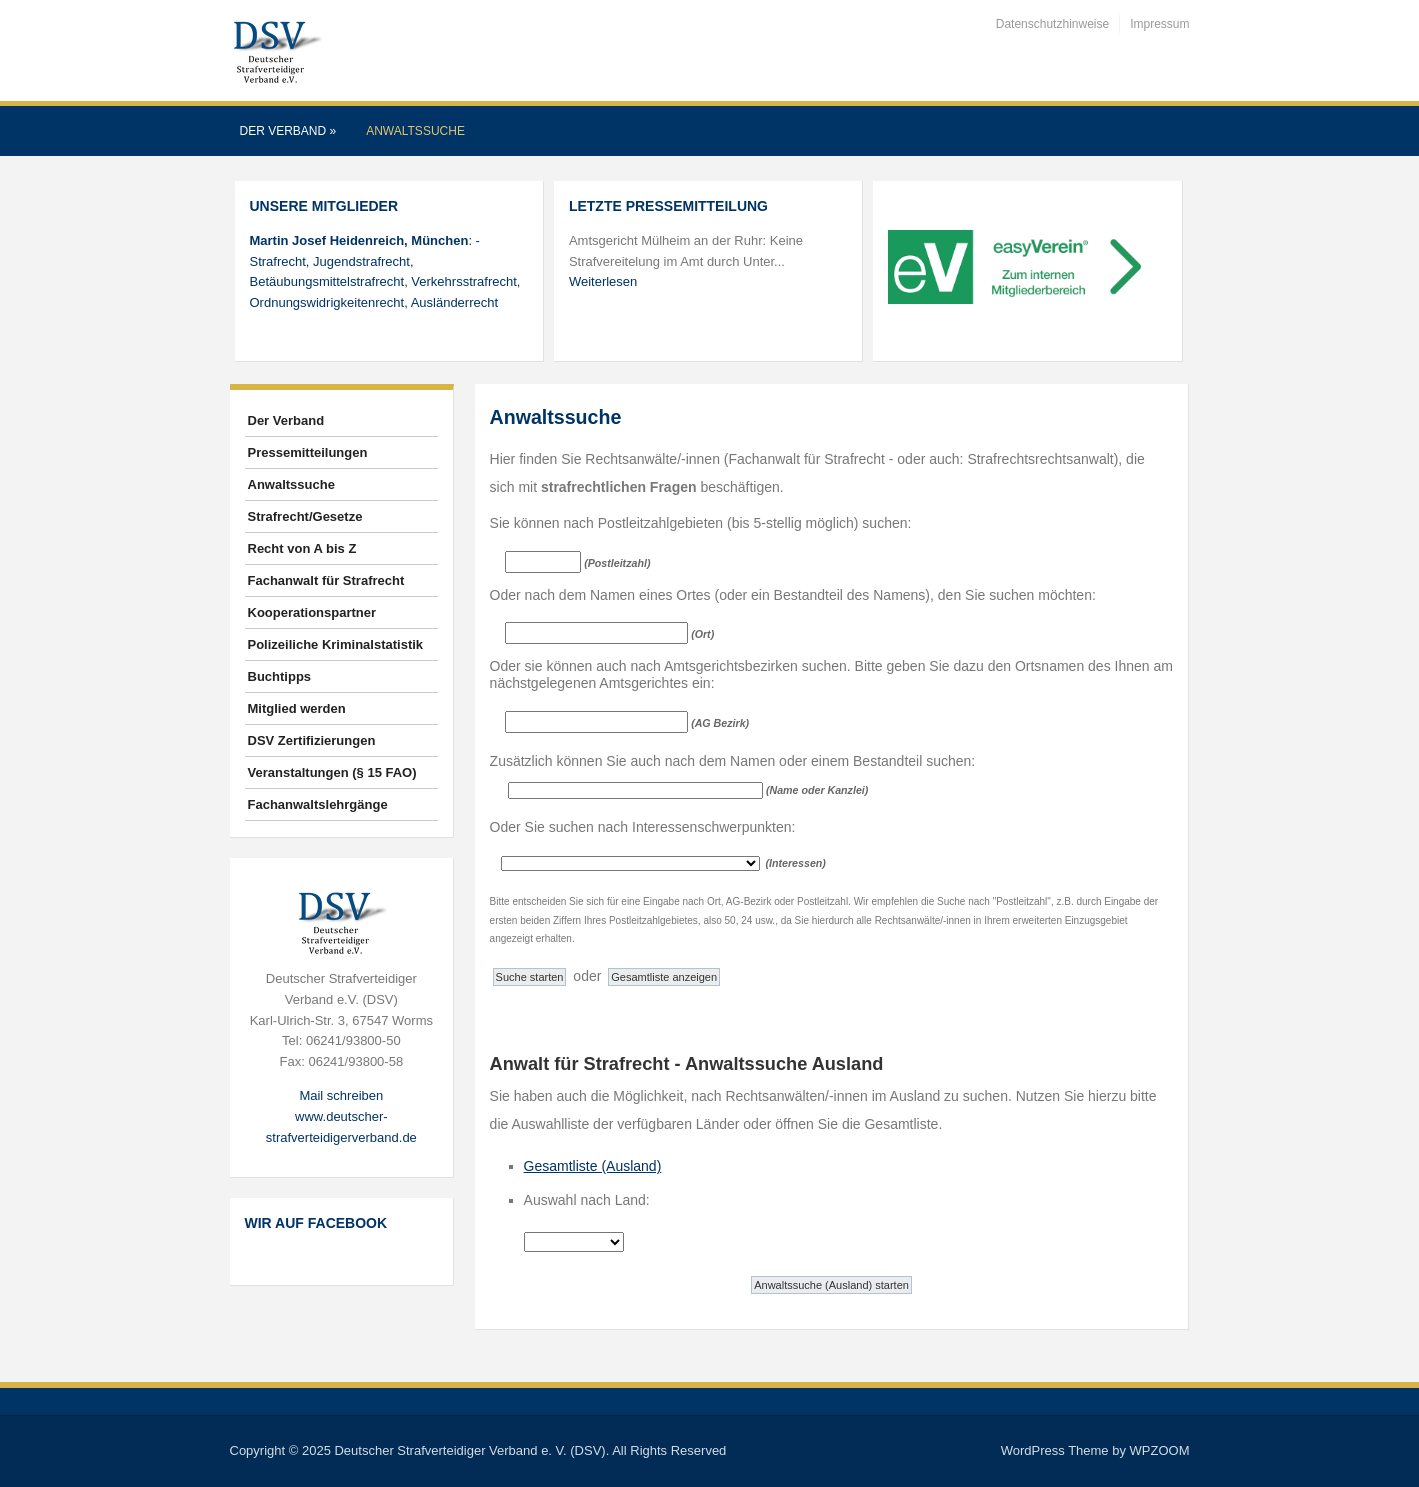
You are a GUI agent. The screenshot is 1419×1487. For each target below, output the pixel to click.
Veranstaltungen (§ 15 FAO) (332, 772)
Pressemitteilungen (308, 452)
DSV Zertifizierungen (312, 740)
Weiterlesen (603, 281)
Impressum (1159, 24)
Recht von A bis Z (302, 548)
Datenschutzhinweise (1052, 24)
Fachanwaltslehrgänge (318, 804)
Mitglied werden (297, 708)
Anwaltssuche (415, 131)
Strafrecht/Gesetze (305, 516)
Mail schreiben (341, 1095)
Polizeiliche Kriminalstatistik (336, 644)
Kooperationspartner (312, 612)
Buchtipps (280, 676)
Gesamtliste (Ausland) (593, 1166)
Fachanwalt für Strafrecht (326, 580)
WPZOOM (1160, 1450)
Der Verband (288, 131)
